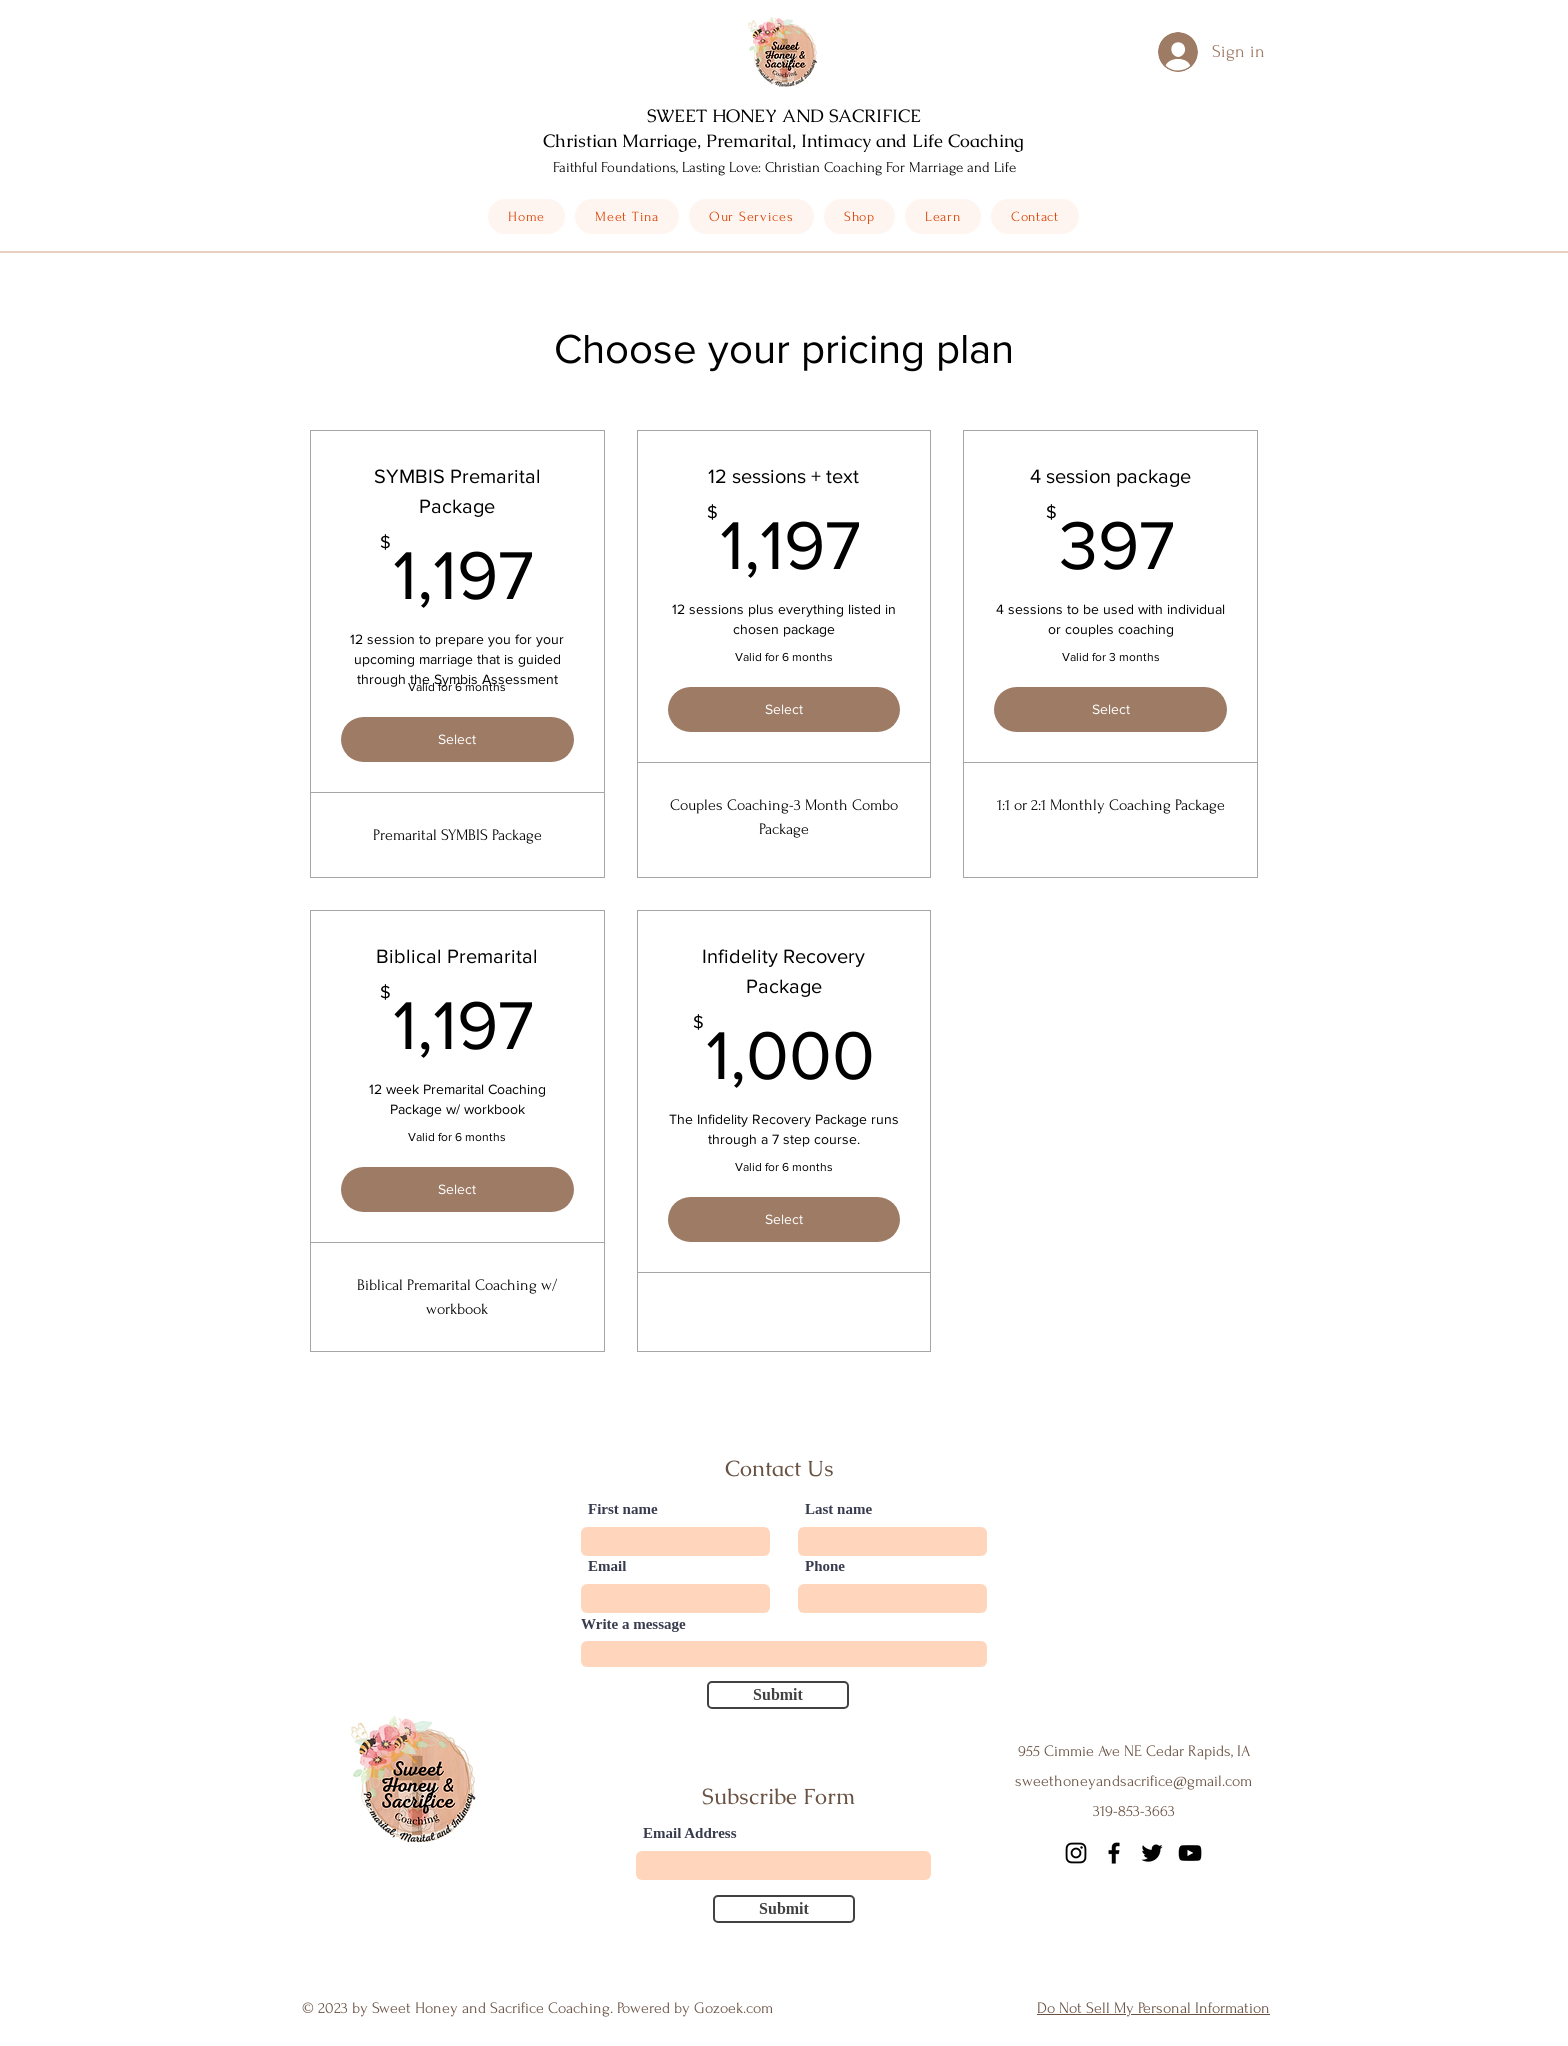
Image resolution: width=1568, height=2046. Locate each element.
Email (607, 1566)
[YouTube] (1190, 1853)
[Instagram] (1076, 1853)
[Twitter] (1152, 1853)
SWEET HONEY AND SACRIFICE (784, 115)
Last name (838, 1509)
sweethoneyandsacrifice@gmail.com (1133, 1781)
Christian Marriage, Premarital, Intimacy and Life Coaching (783, 140)
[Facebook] (1114, 1853)
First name (623, 1509)
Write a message (633, 1624)
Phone (825, 1566)
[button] (859, 216)
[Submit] (778, 1695)
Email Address (690, 1833)
